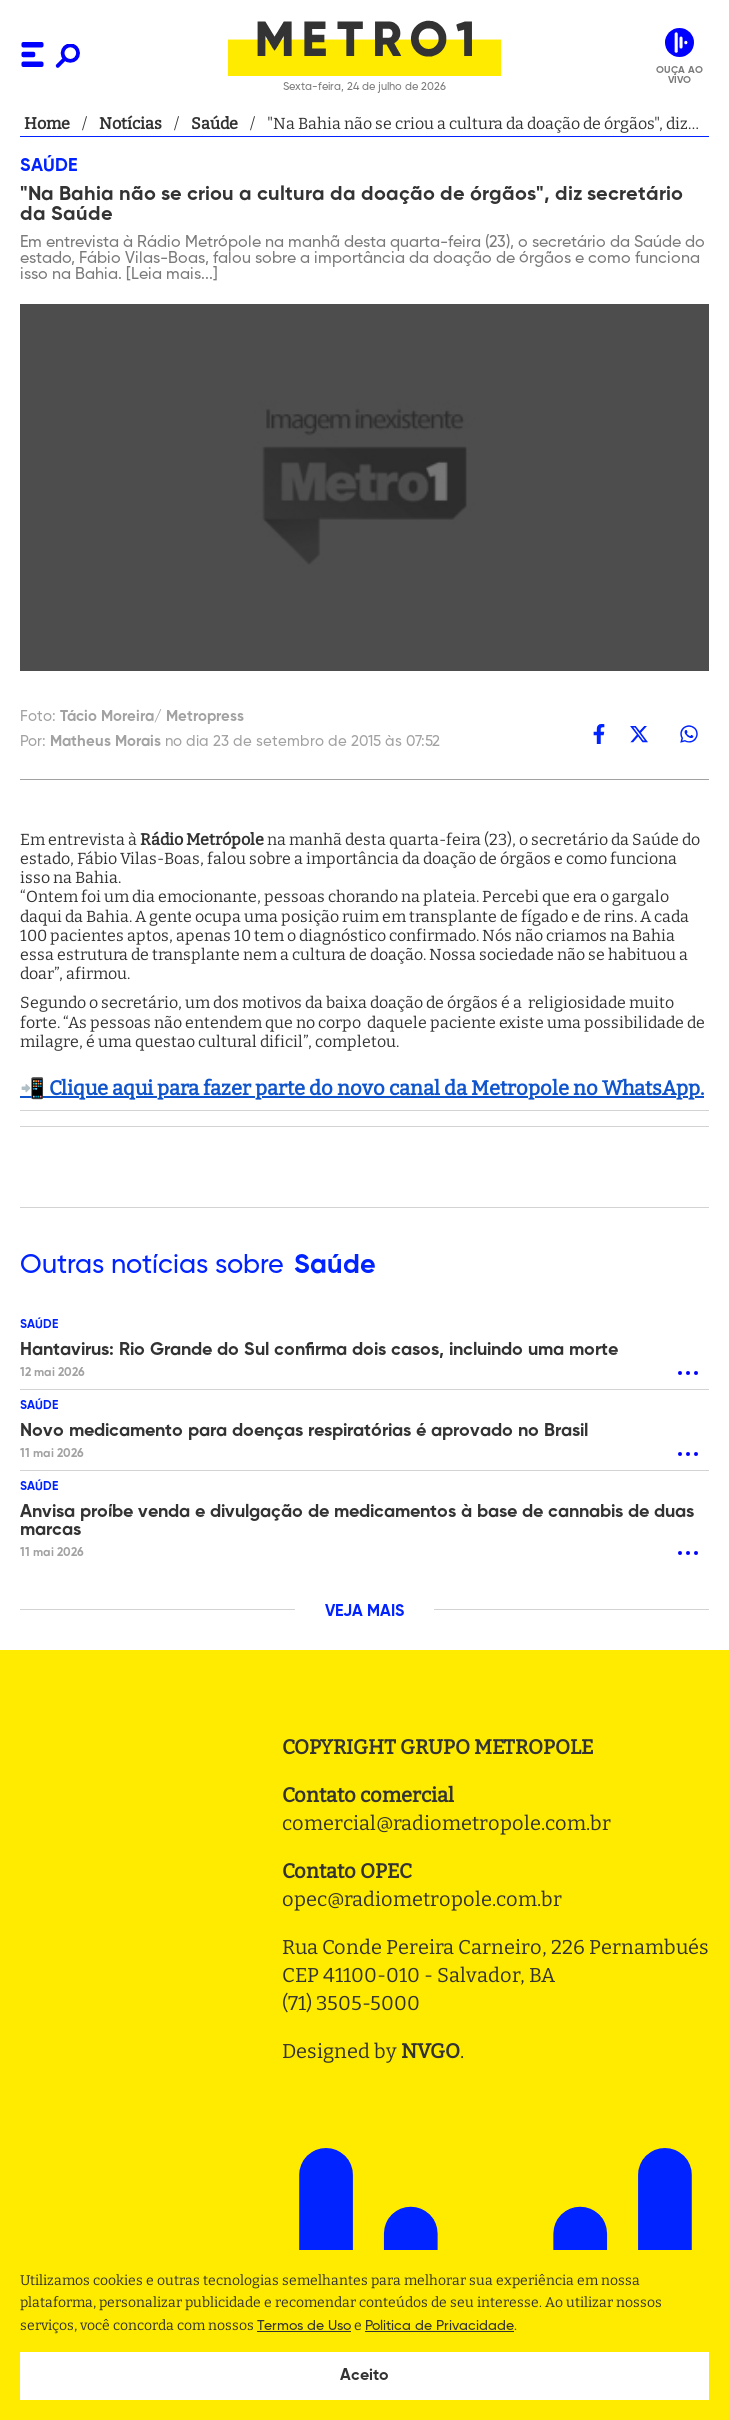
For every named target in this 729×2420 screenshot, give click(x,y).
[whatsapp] (689, 734)
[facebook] (599, 734)
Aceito (364, 2376)
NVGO (430, 2051)
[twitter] (639, 734)
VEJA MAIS (364, 1612)
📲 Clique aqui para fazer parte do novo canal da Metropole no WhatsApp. (362, 1088)
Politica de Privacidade (439, 2326)
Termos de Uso (304, 2326)
